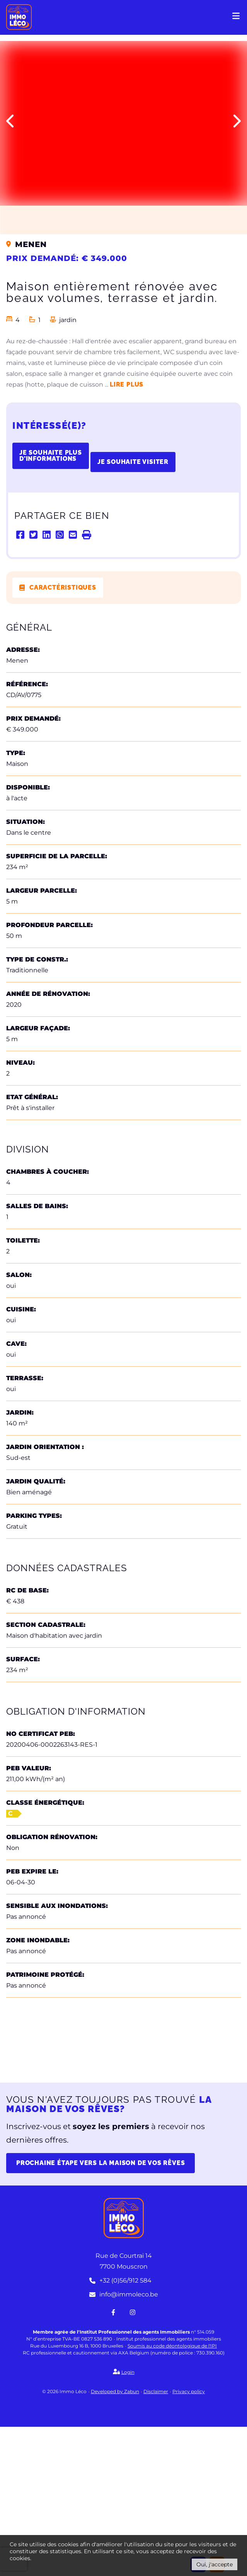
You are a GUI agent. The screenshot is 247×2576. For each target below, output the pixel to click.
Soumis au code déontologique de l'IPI (172, 2495)
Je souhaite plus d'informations (50, 455)
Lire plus (126, 384)
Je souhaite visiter (133, 461)
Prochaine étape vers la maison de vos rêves (100, 2312)
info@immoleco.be (123, 2443)
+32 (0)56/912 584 (120, 2429)
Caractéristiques (62, 587)
